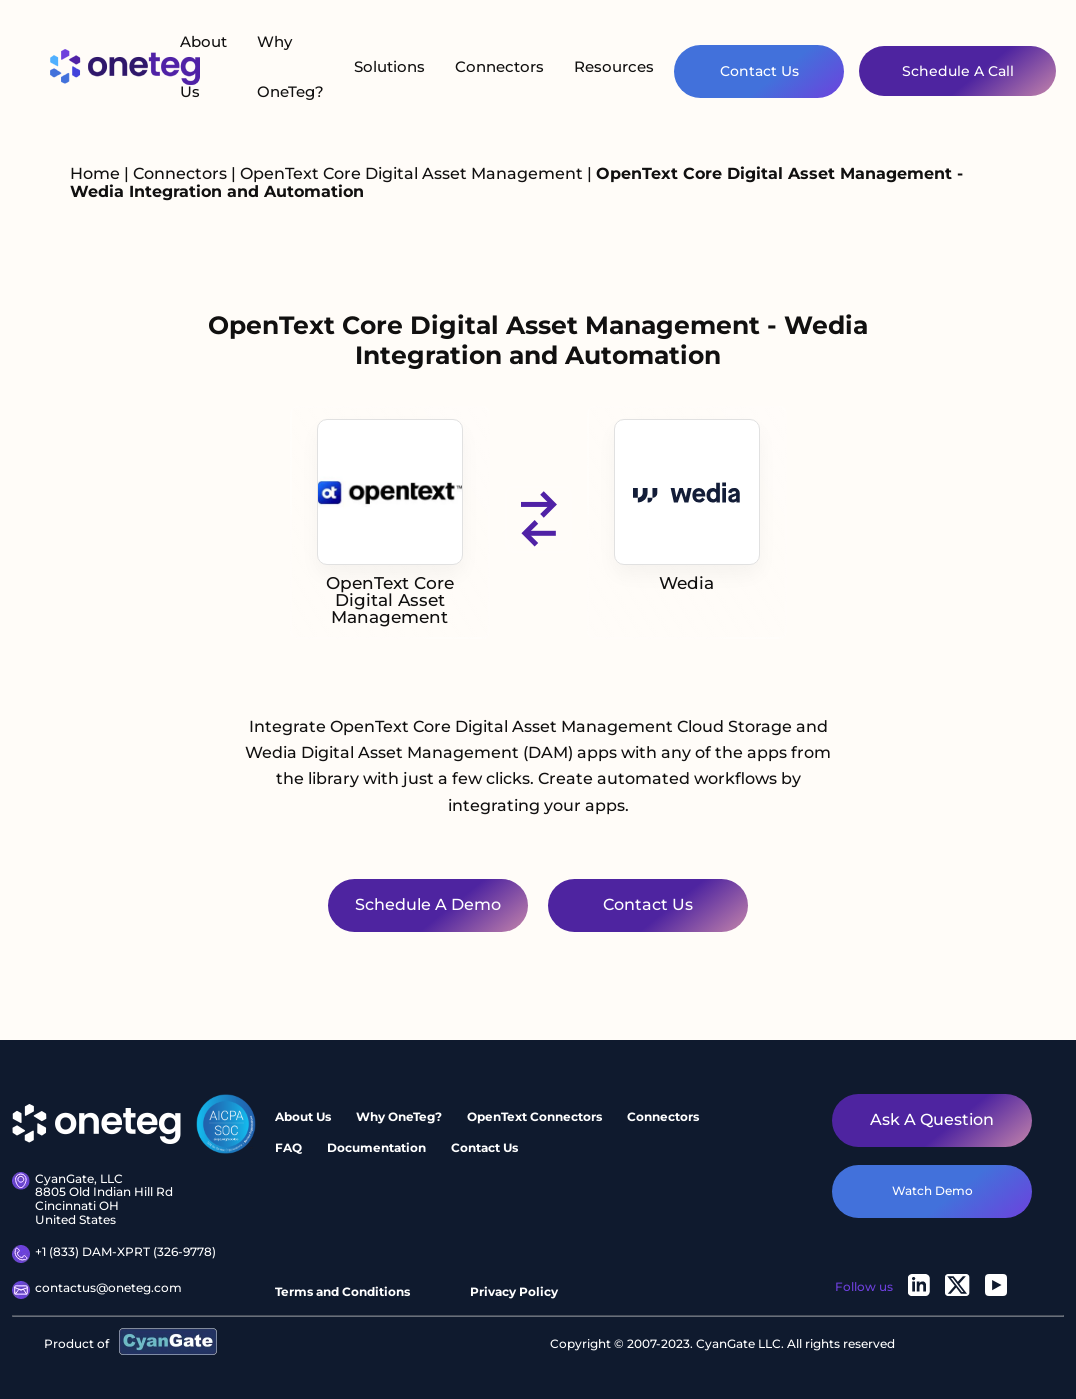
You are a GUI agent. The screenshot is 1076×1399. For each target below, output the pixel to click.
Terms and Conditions (342, 1291)
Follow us (864, 1286)
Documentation (376, 1147)
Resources (614, 66)
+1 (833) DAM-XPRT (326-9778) (114, 1254)
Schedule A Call (958, 71)
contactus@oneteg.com (97, 1290)
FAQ (288, 1147)
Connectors (499, 66)
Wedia (687, 506)
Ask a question (932, 1119)
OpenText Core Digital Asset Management (413, 173)
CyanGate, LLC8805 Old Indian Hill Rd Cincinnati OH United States (92, 1199)
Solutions (389, 66)
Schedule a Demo (428, 904)
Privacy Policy (514, 1291)
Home (95, 173)
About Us (203, 66)
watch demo (932, 1190)
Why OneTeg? (290, 66)
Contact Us (759, 71)
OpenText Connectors (534, 1116)
